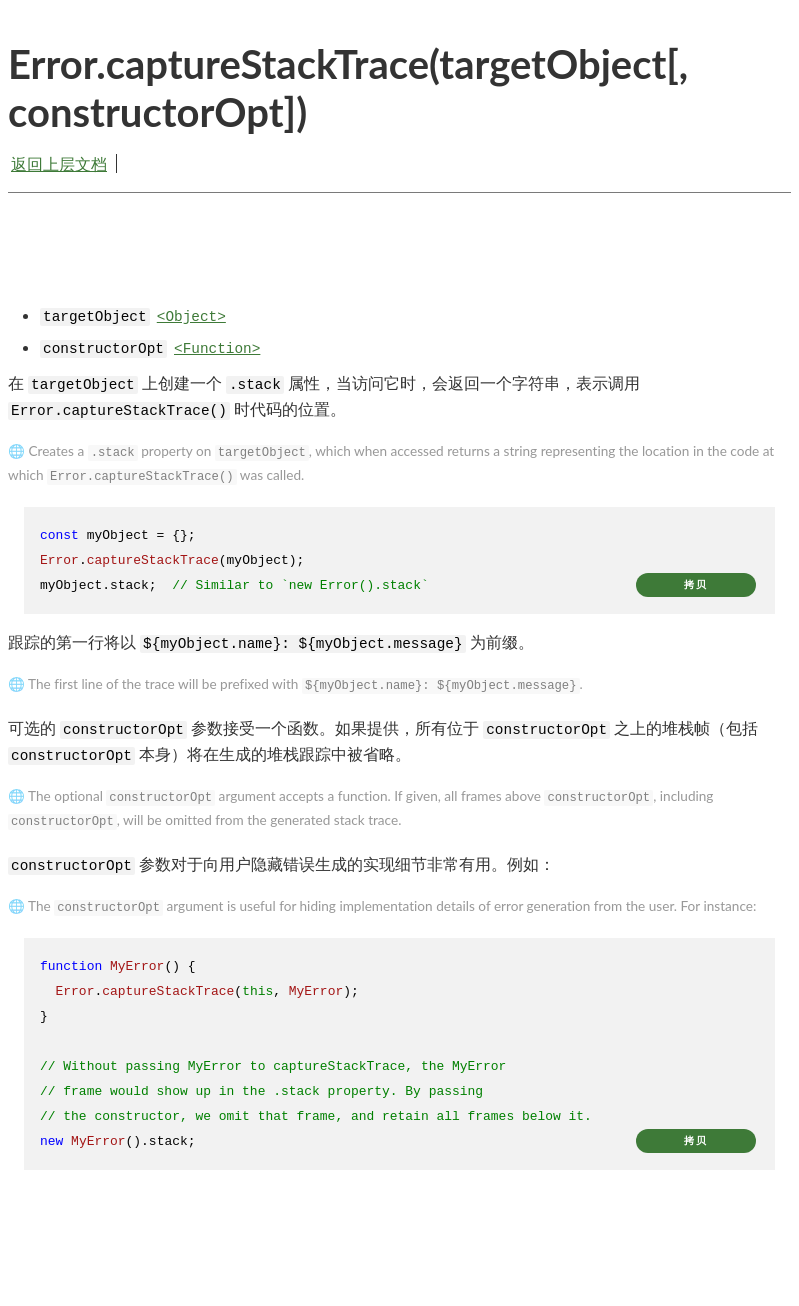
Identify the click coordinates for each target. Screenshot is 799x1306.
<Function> (217, 349)
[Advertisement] (399, 265)
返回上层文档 (59, 163)
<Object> (191, 317)
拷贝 (696, 584)
